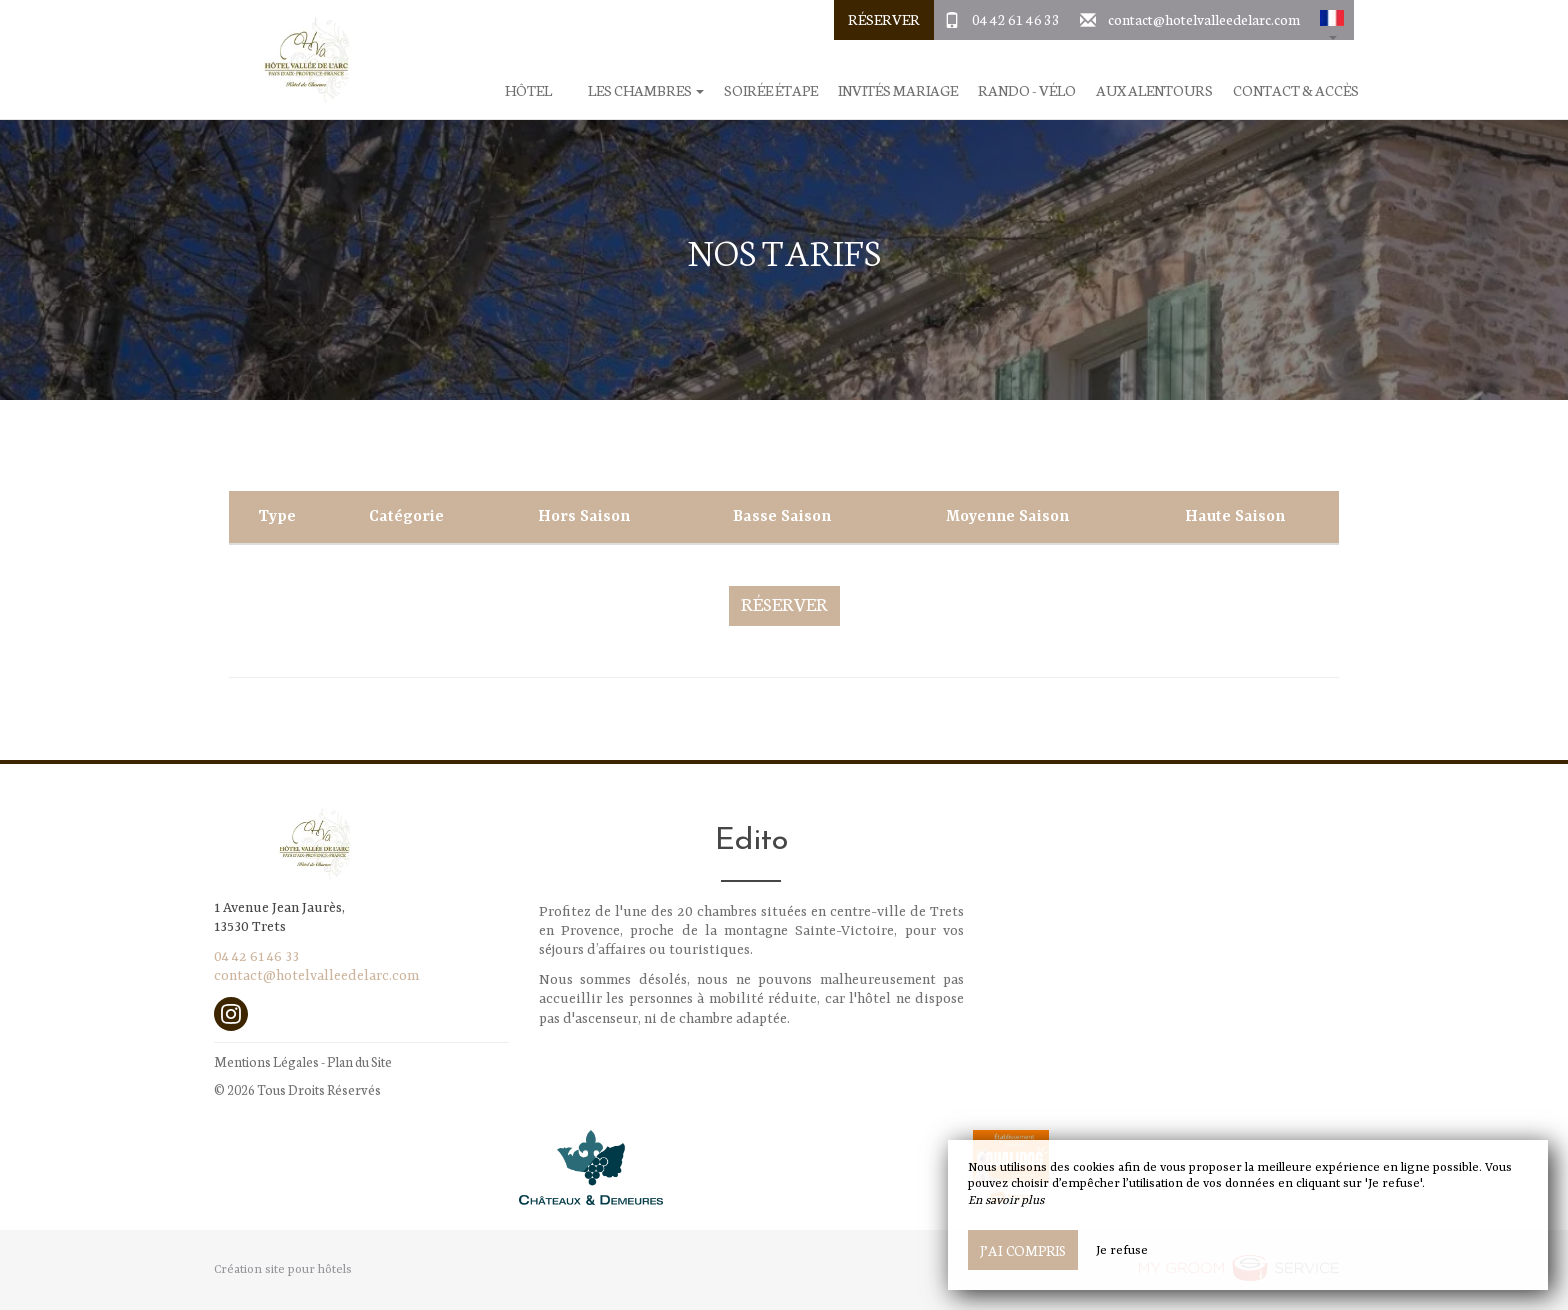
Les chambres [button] (646, 90)
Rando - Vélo (1027, 90)
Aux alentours (1154, 90)
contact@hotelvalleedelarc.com (1204, 19)
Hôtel (528, 90)
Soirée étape (771, 90)
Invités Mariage (898, 90)
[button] (1332, 20)
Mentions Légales (266, 1061)
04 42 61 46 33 (1016, 19)
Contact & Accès (1296, 90)
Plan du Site (359, 1061)
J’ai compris (1023, 1250)
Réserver (884, 19)
